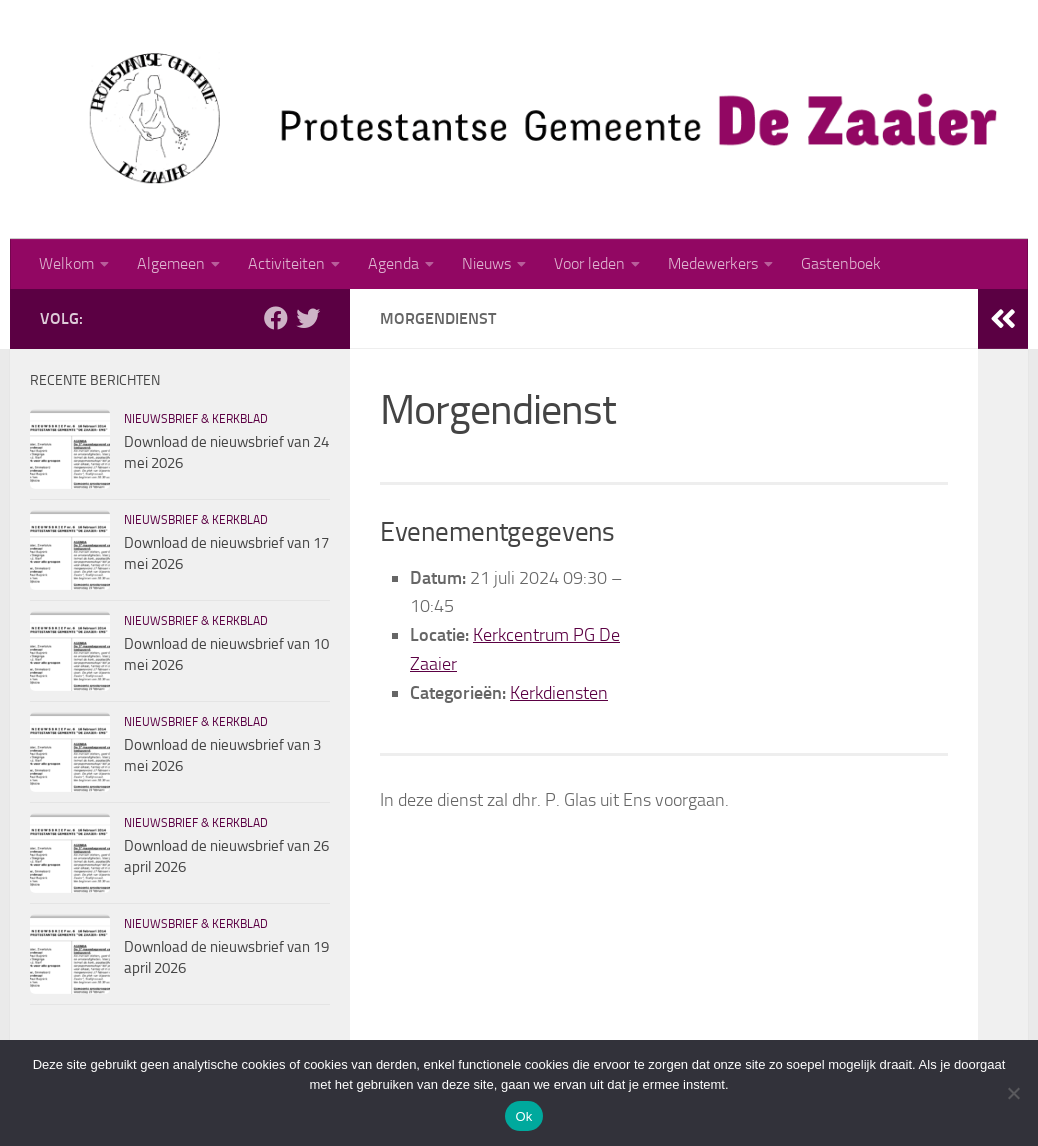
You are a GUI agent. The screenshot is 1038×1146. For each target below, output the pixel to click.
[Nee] (1013, 1093)
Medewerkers (713, 263)
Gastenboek (841, 263)
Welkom (66, 263)
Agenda (393, 263)
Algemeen (171, 263)
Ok (523, 1116)
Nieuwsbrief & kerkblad (196, 419)
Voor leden (589, 263)
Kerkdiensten (559, 693)
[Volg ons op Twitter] (308, 318)
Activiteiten (286, 263)
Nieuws (486, 263)
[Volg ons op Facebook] (276, 318)
